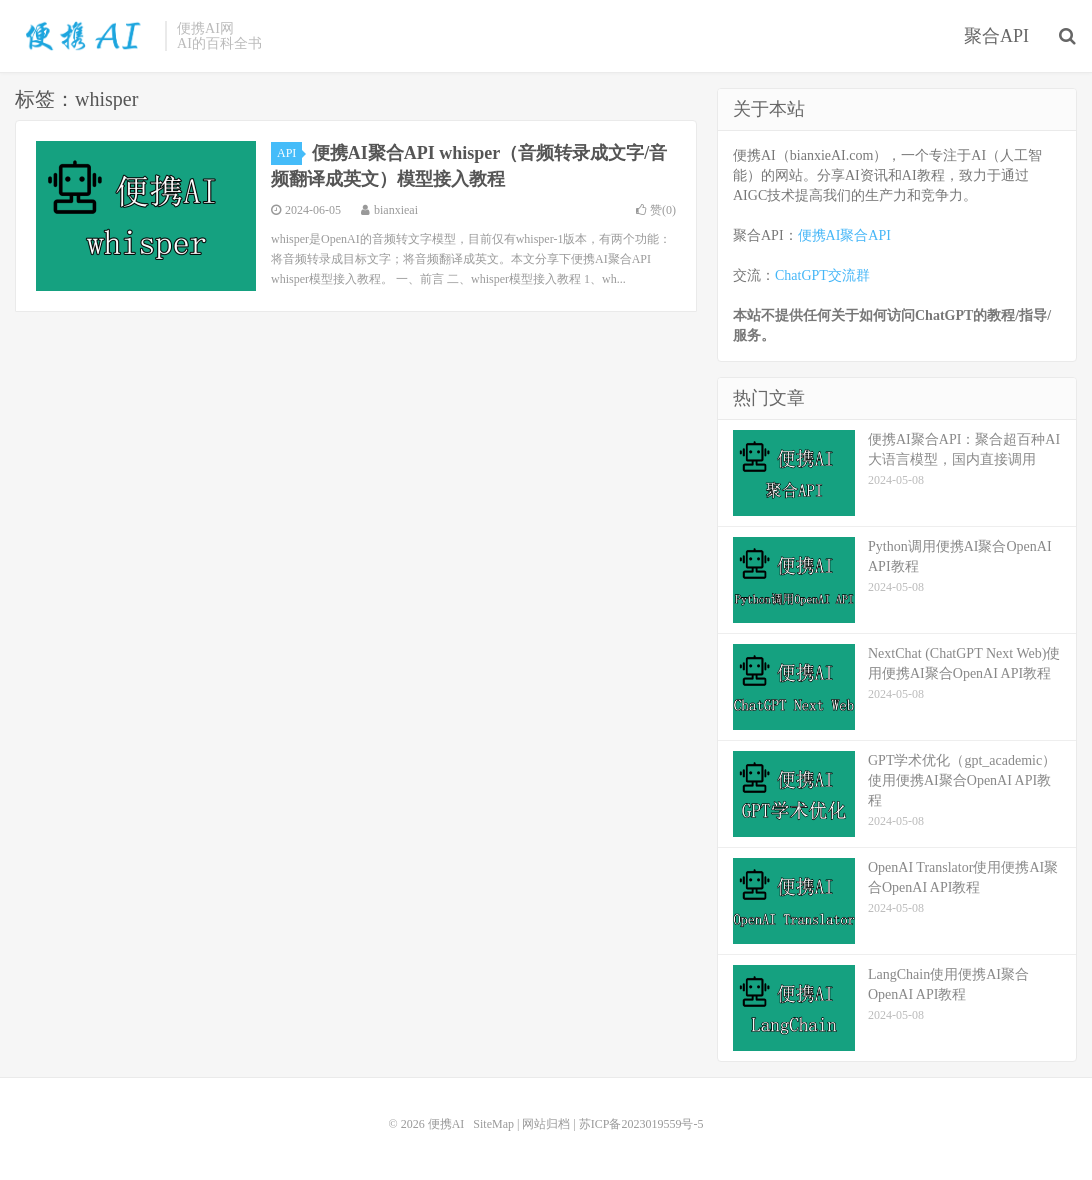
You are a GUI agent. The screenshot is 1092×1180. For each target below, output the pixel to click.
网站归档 (546, 1124)
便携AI (85, 36)
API (289, 153)
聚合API (996, 36)
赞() (656, 210)
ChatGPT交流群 (822, 275)
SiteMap (493, 1124)
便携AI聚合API (844, 235)
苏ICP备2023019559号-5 (641, 1124)
